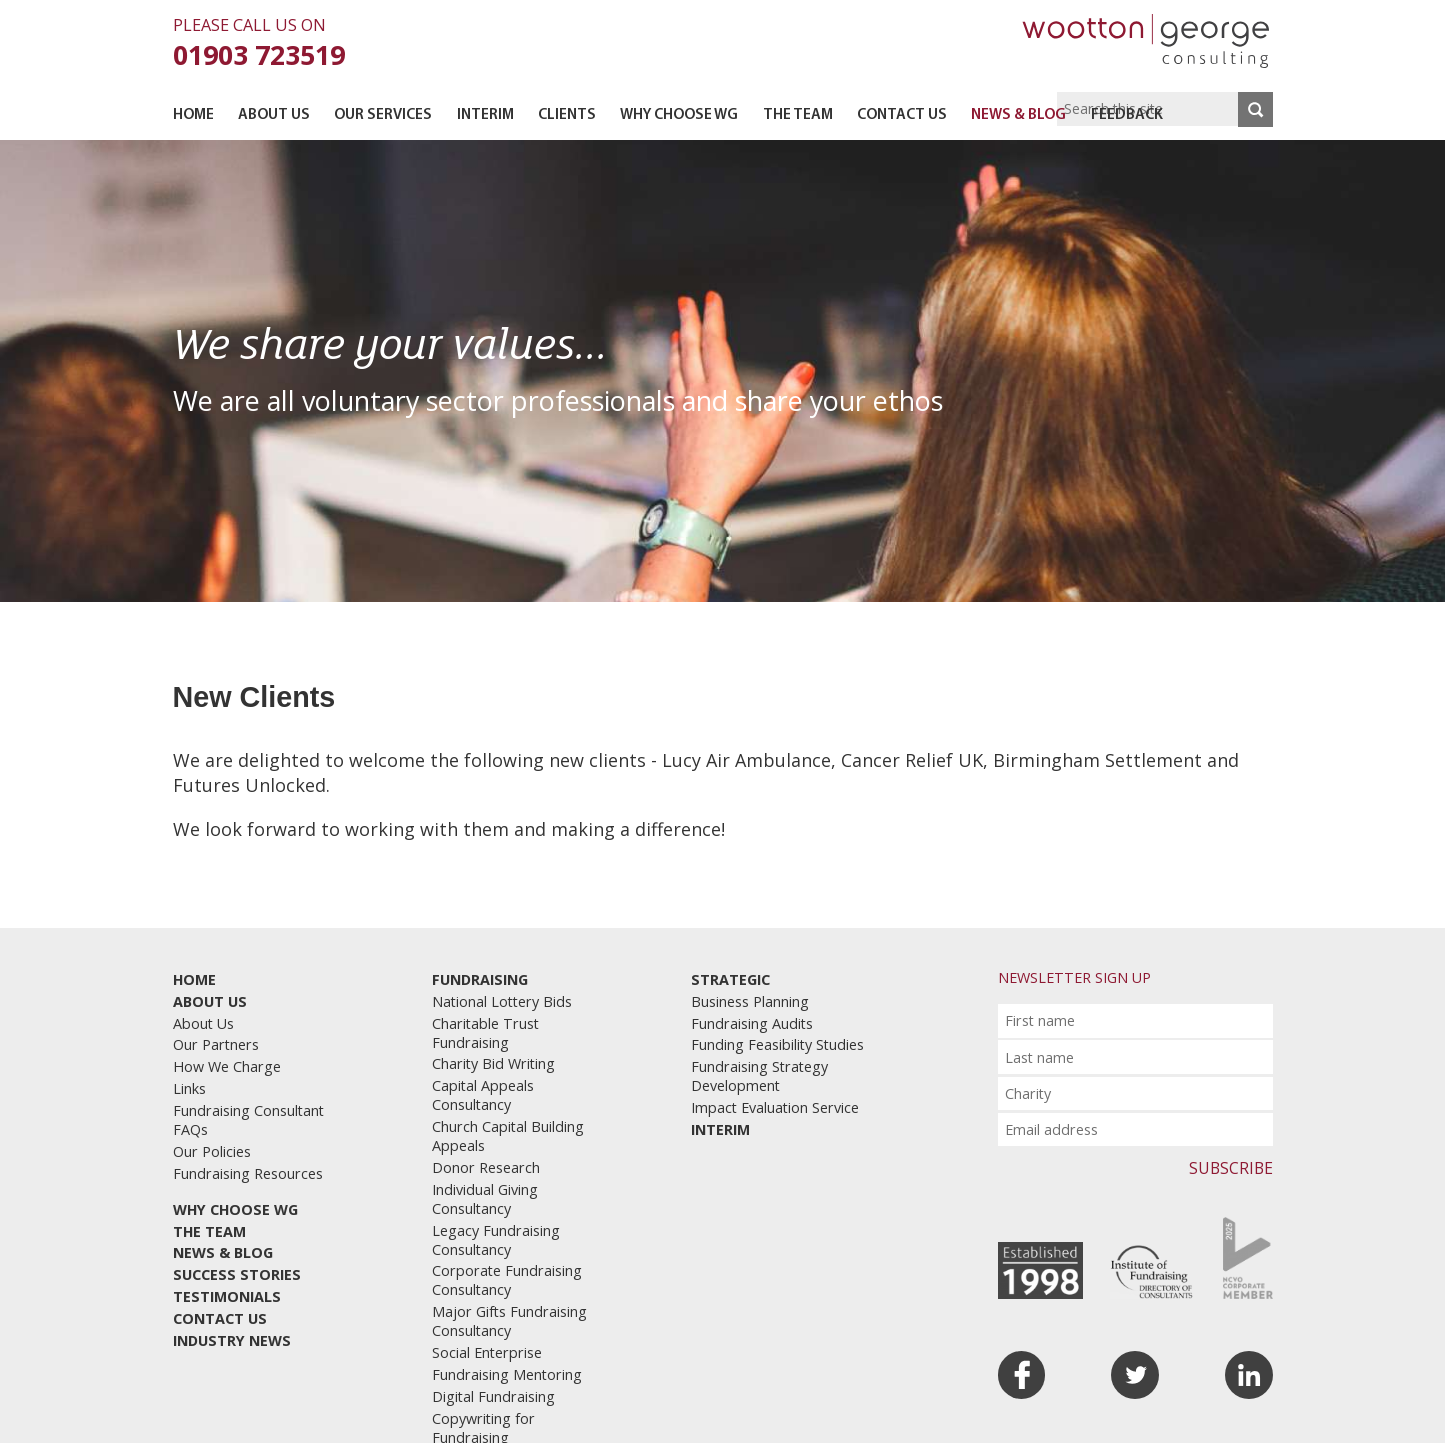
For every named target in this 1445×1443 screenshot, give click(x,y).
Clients (567, 115)
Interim (485, 115)
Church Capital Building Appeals (508, 1136)
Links (189, 1088)
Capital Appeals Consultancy (483, 1095)
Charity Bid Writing (493, 1063)
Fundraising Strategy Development (759, 1076)
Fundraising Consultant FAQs (248, 1120)
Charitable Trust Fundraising (485, 1033)
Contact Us (902, 115)
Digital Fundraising (493, 1396)
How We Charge (227, 1066)
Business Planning (750, 1001)
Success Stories (237, 1274)
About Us (274, 115)
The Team (798, 115)
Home (193, 115)
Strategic (730, 979)
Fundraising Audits (752, 1023)
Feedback (1127, 115)
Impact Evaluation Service (775, 1107)
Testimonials (227, 1296)
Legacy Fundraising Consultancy (496, 1240)
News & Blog (1018, 115)
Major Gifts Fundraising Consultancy (509, 1321)
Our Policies (212, 1151)
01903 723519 (259, 54)
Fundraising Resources (248, 1173)
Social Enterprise (487, 1352)
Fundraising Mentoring (507, 1374)
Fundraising (480, 979)
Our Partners (216, 1044)
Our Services (383, 115)
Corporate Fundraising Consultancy (507, 1280)
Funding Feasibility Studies (777, 1044)
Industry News (232, 1340)
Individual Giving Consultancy (485, 1199)
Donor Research (486, 1167)
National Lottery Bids (502, 1001)
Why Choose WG (679, 115)
